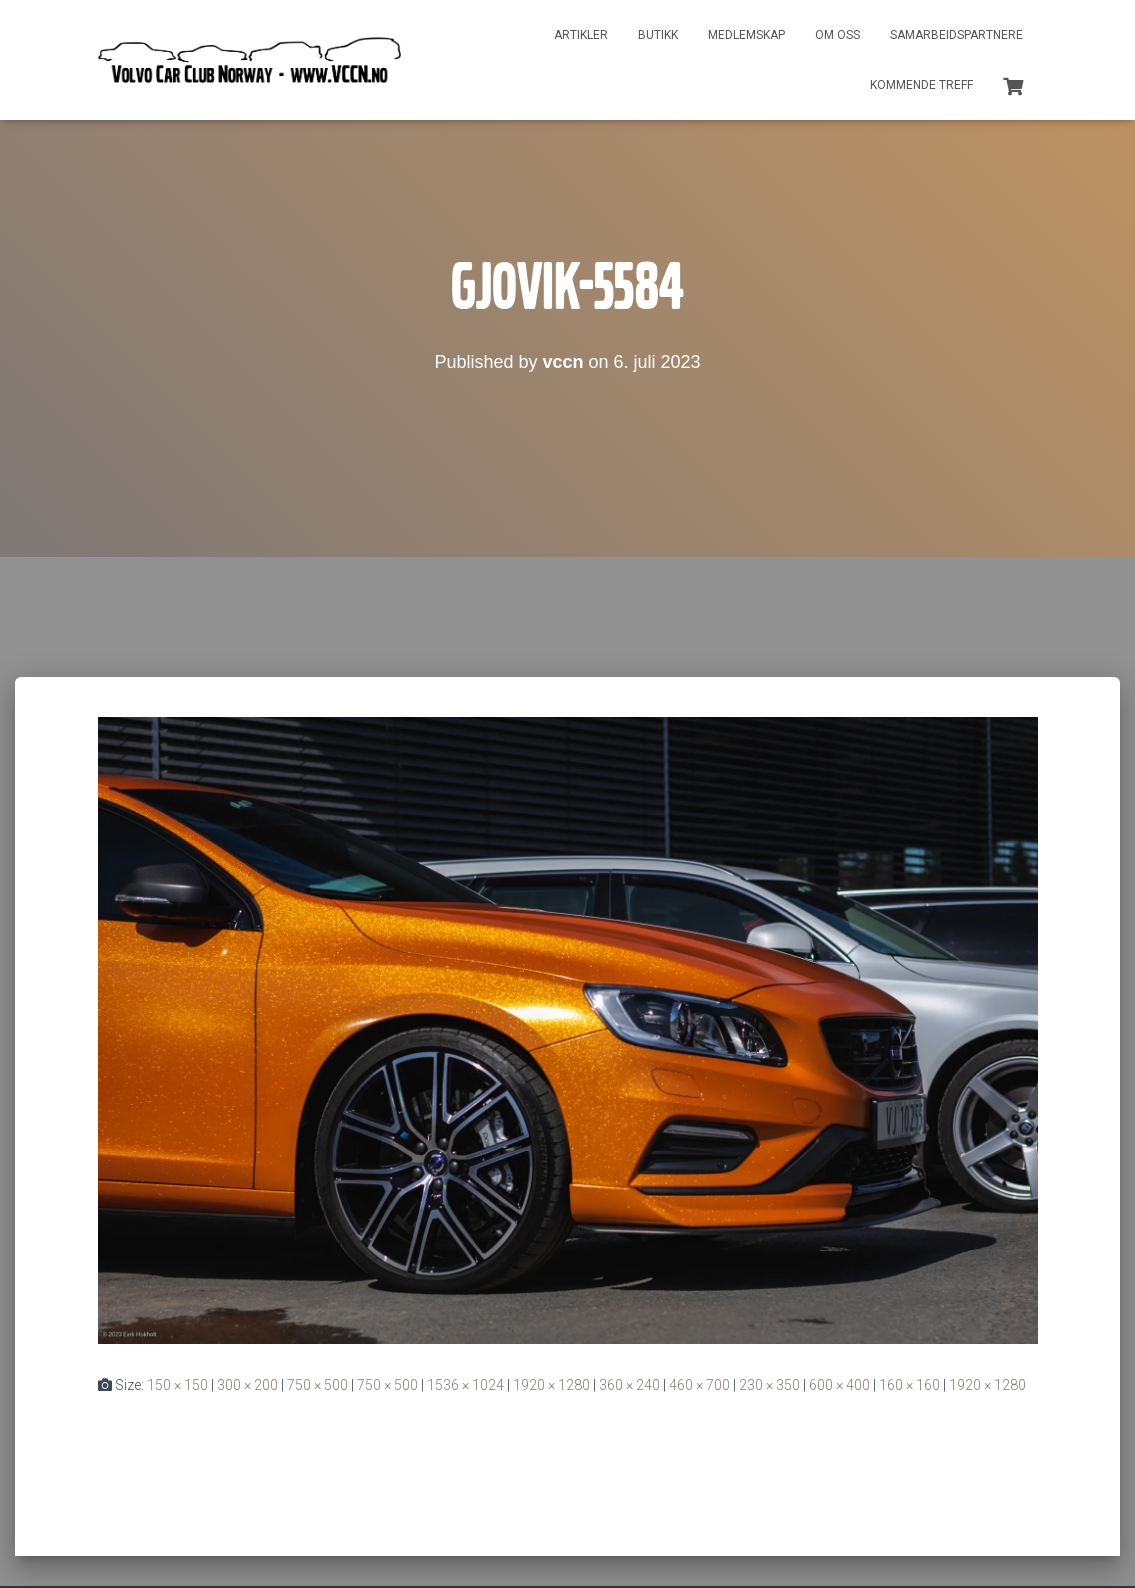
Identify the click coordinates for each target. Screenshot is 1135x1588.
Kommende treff (921, 85)
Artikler (581, 35)
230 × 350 (769, 1385)
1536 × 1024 (465, 1385)
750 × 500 (317, 1385)
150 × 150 (177, 1385)
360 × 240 (629, 1385)
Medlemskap (746, 35)
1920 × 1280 (551, 1385)
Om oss (837, 35)
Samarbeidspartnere (956, 35)
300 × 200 (247, 1385)
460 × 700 (699, 1385)
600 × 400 (839, 1385)
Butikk (658, 35)
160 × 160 (909, 1385)
